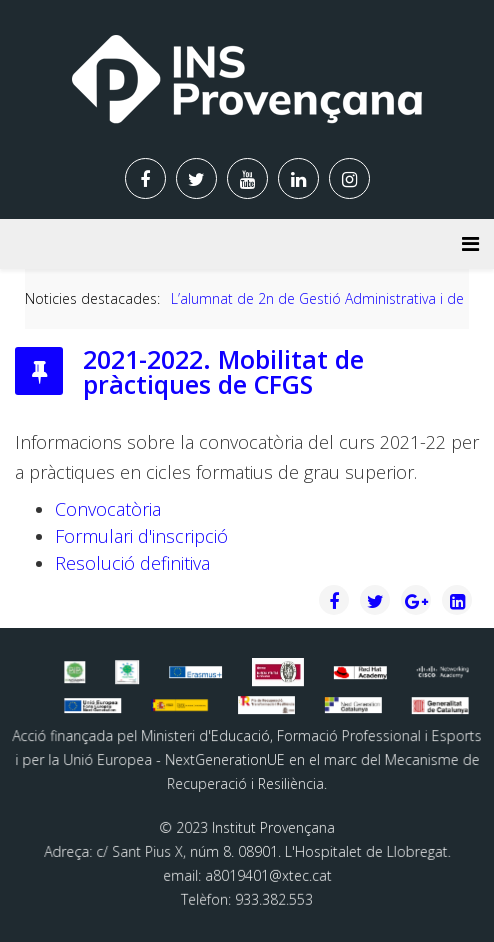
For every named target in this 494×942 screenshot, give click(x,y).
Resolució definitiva (132, 563)
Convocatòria (108, 509)
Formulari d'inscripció (141, 536)
